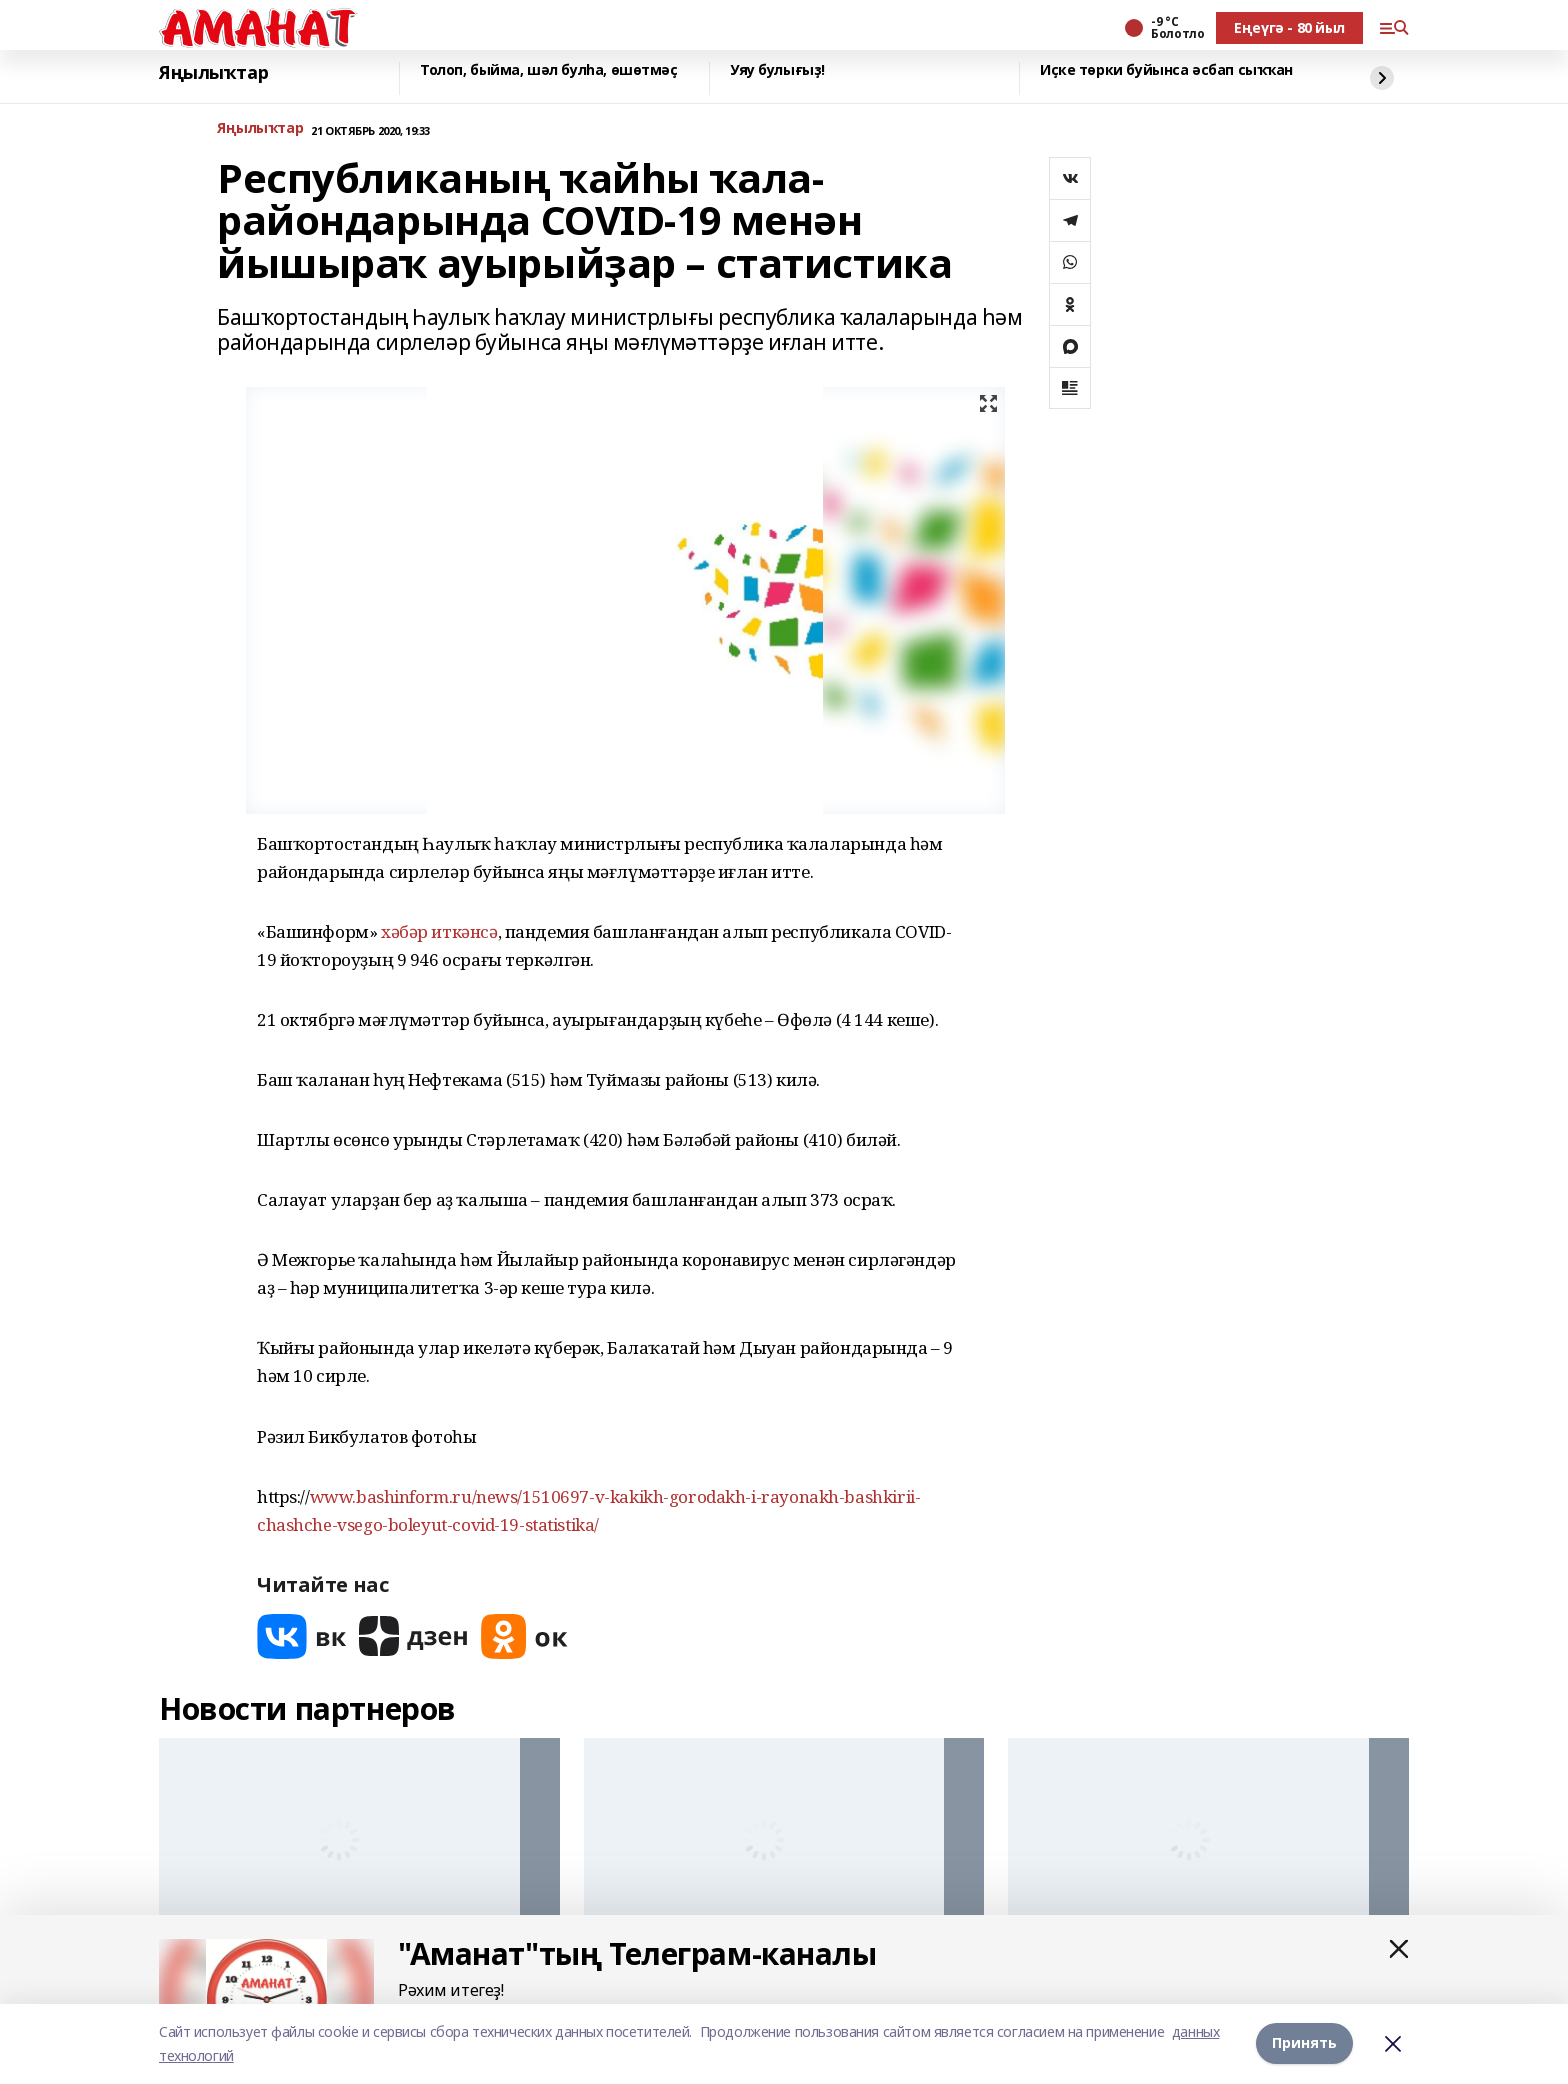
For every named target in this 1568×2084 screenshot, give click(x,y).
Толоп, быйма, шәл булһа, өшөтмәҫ (549, 70)
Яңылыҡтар (213, 73)
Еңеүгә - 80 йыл (1289, 27)
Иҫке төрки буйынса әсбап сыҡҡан (1166, 70)
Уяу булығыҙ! (777, 70)
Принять (1304, 2043)
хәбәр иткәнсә (439, 931)
